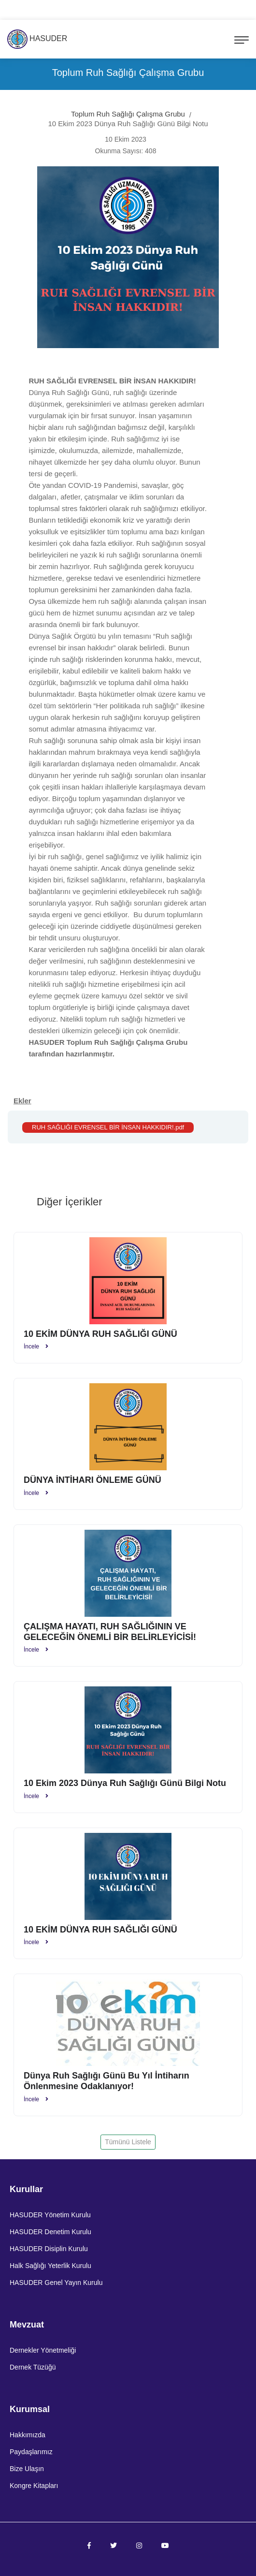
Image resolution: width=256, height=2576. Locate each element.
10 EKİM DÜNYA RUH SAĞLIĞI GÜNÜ (100, 1334)
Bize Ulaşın (27, 2469)
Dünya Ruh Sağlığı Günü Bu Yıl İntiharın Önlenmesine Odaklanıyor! (106, 2081)
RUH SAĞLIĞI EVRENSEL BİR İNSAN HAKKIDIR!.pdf (108, 1127)
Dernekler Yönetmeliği (43, 2350)
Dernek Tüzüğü (33, 2367)
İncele (36, 1346)
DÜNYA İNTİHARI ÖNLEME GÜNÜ (92, 1480)
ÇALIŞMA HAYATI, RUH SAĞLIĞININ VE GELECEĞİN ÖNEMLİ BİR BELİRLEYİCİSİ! (110, 1632)
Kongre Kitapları (34, 2485)
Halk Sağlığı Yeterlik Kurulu (50, 2265)
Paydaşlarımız (31, 2452)
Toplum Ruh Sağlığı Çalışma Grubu (128, 114)
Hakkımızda (27, 2435)
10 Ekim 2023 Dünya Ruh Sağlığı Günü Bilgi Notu (125, 1783)
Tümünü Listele (128, 2142)
